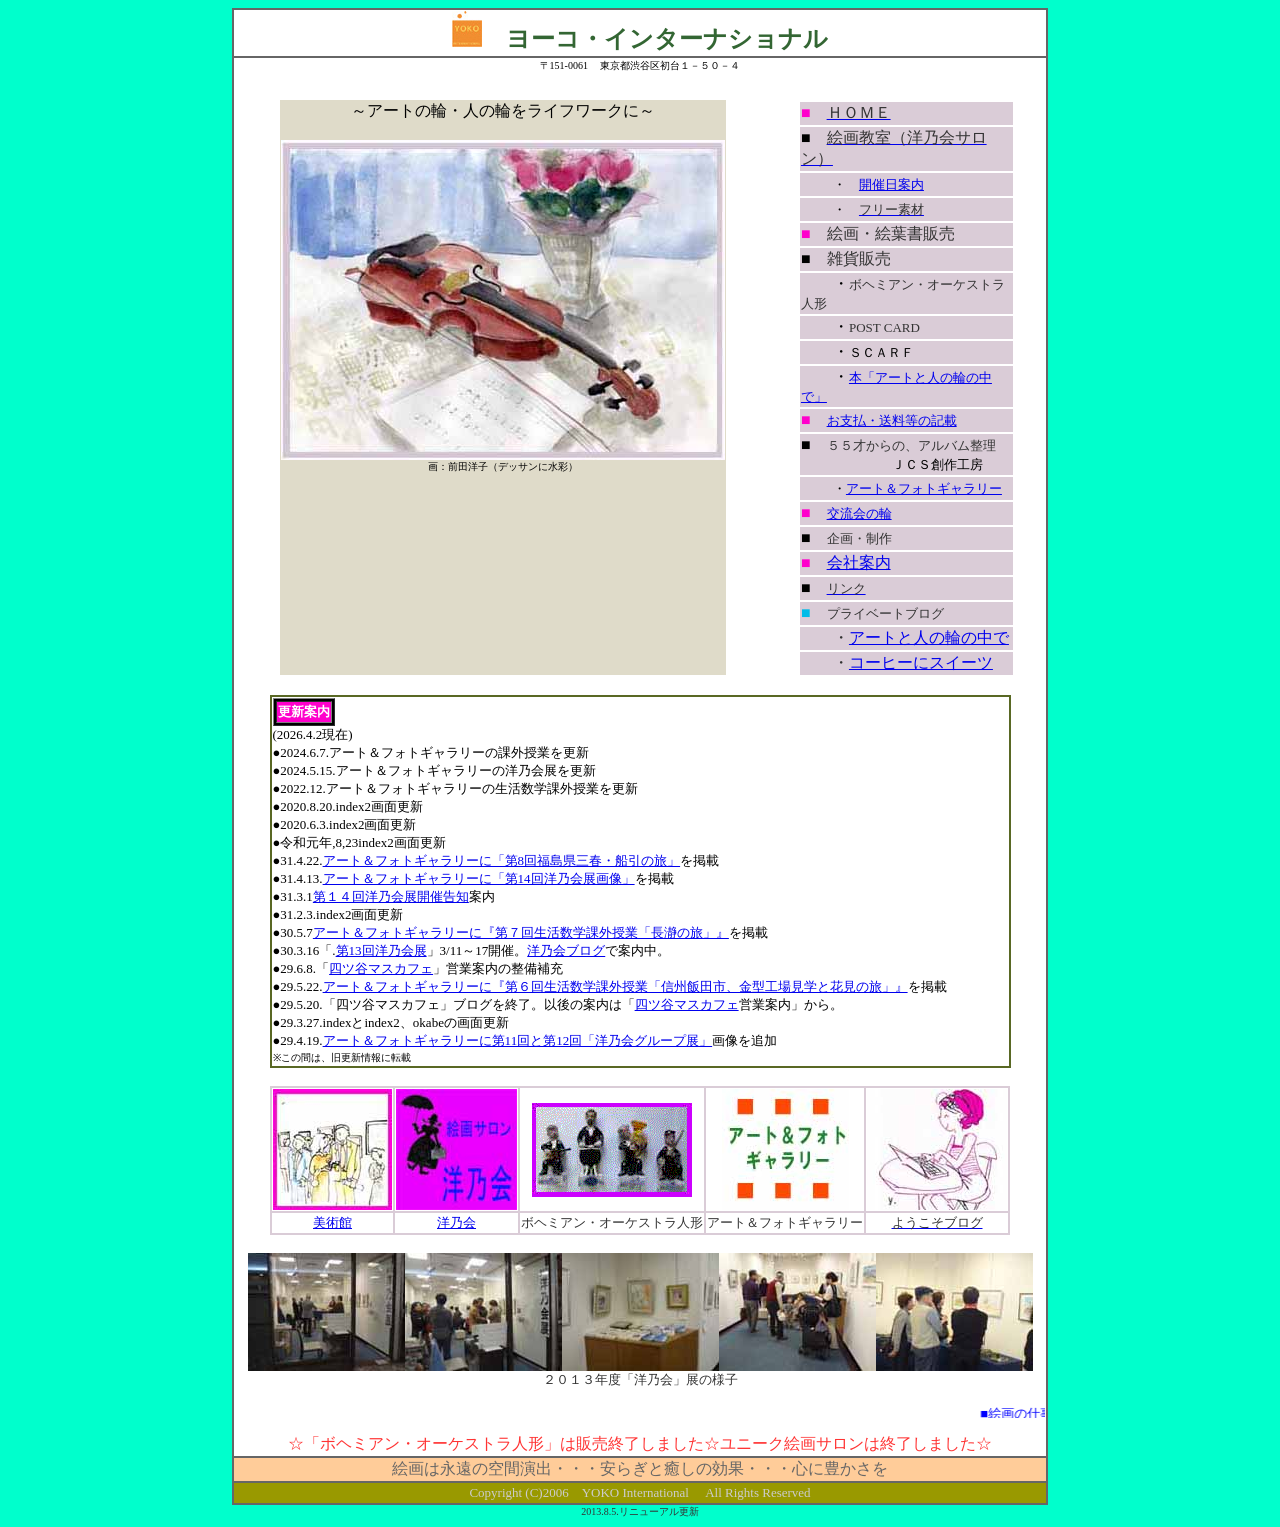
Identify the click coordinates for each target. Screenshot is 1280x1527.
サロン (840, 1443)
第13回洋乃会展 (381, 950)
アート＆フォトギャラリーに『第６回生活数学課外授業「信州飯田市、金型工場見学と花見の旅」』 (615, 986)
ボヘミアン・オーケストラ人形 (612, 1222)
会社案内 (859, 562)
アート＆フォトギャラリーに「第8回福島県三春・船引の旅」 (502, 860)
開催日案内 (891, 184)
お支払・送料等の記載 (892, 420)
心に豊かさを (840, 1468)
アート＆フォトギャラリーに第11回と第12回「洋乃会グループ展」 (518, 1040)
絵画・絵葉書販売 (891, 233)
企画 (840, 538)
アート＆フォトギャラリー (924, 488)
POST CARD (884, 327)
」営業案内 (465, 968)
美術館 (332, 1222)
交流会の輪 (859, 513)
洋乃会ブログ (566, 950)
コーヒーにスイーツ (921, 662)
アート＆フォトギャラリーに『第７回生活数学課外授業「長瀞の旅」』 (521, 932)
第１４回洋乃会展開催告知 (391, 896)
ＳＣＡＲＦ (881, 352)
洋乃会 (456, 1222)
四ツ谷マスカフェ (381, 968)
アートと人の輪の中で (929, 637)
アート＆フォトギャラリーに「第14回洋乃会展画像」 (479, 878)
